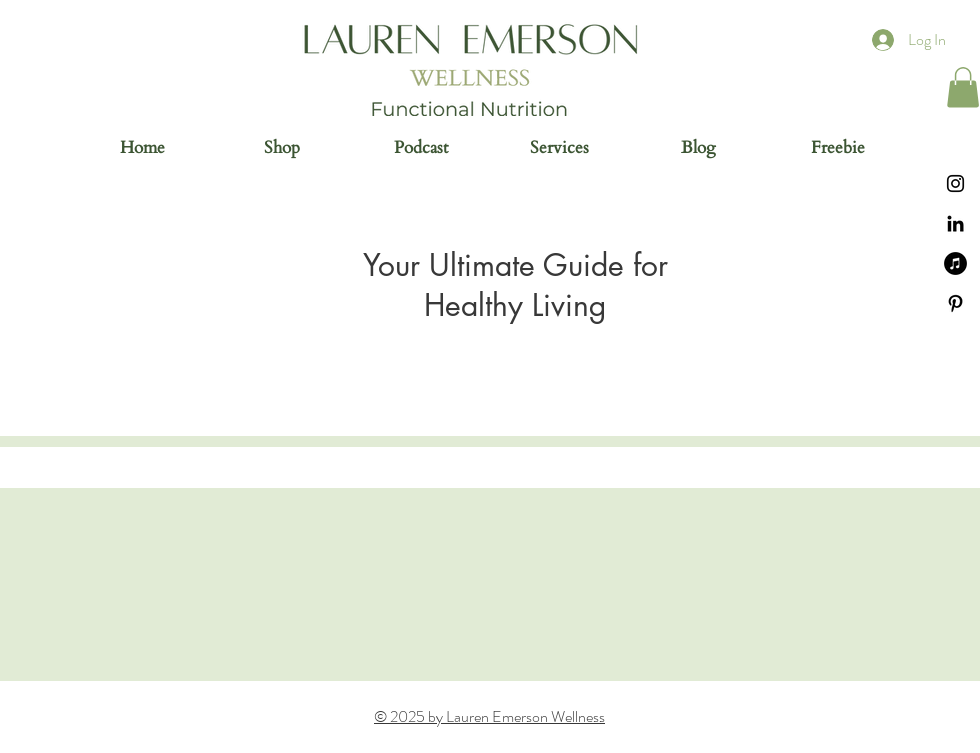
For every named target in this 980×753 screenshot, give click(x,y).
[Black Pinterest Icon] (955, 303)
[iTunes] (955, 263)
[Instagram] (955, 183)
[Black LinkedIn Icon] (955, 223)
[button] (963, 87)
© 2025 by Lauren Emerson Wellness (489, 716)
